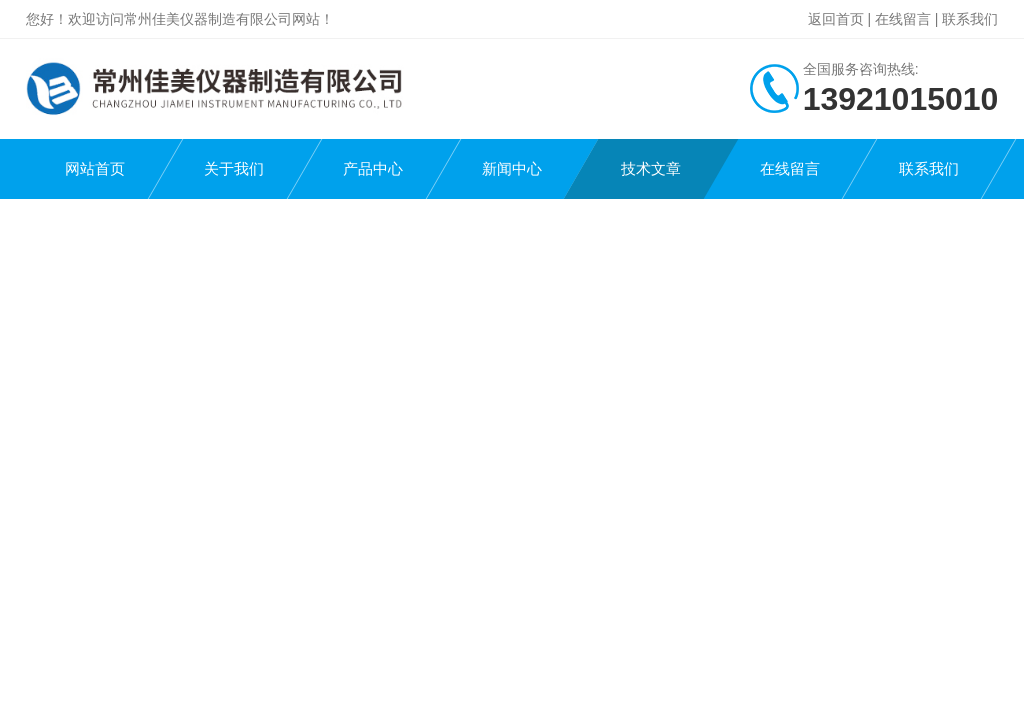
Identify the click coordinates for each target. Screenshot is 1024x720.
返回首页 (836, 19)
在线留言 (903, 19)
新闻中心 (512, 168)
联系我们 (970, 19)
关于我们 (234, 168)
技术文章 (651, 168)
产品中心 (373, 168)
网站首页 (95, 168)
